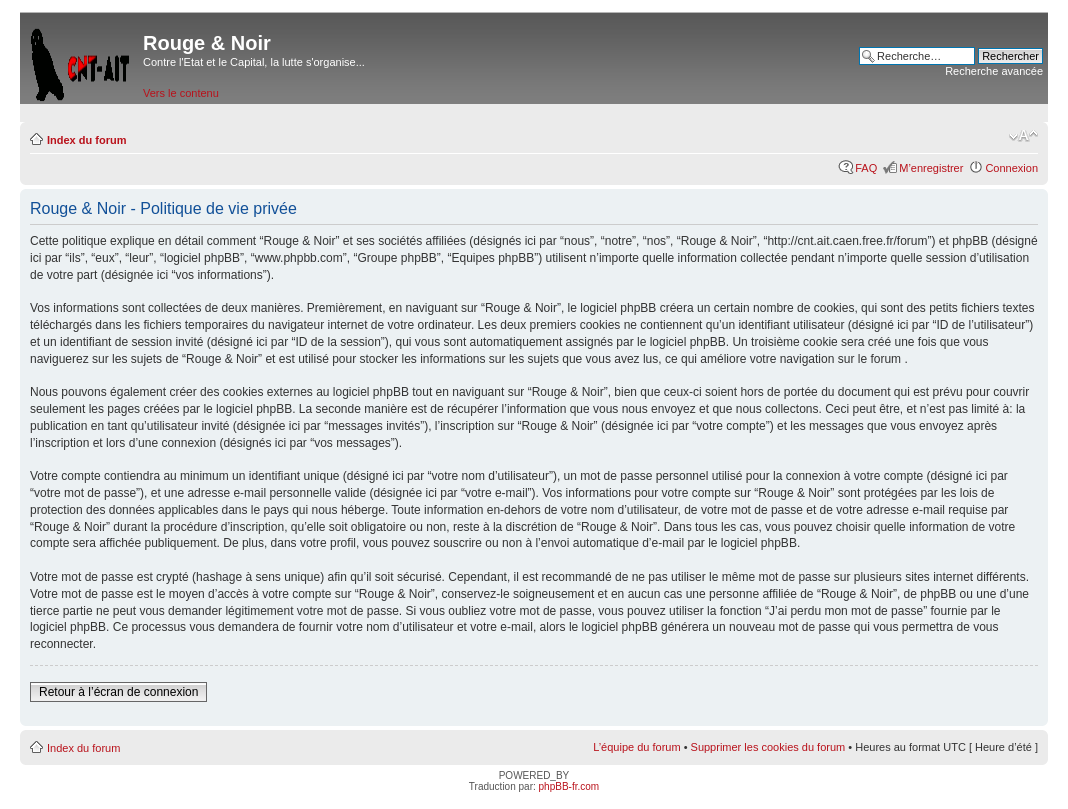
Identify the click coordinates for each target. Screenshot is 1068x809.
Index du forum (86, 140)
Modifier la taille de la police (1023, 136)
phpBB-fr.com (569, 786)
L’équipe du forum (636, 747)
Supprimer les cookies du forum (768, 747)
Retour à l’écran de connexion (118, 692)
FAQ (866, 168)
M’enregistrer (931, 168)
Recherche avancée (994, 71)
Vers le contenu (181, 93)
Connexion (1011, 168)
